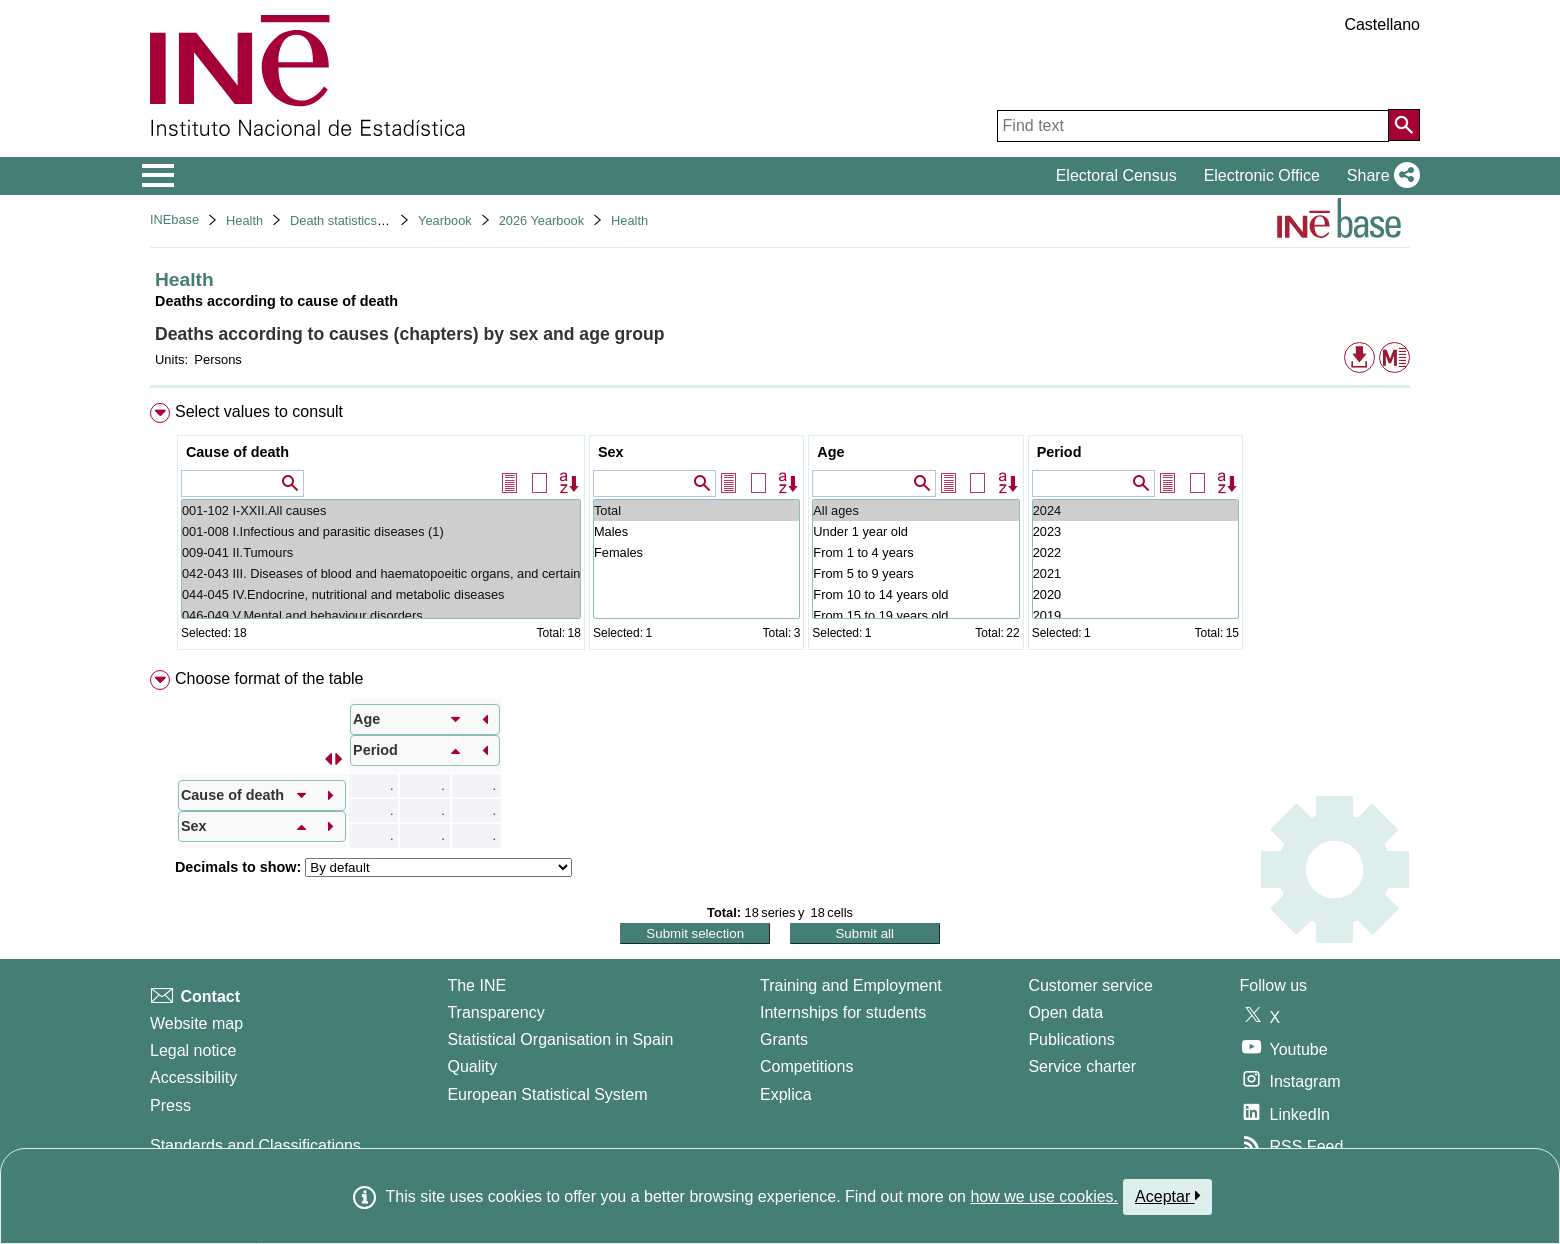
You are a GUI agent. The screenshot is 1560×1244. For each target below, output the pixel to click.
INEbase (174, 219)
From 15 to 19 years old (915, 615)
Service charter (1082, 1066)
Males (696, 531)
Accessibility (193, 1077)
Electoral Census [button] (1116, 175)
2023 (1135, 531)
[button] (1379, 176)
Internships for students (843, 1012)
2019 (1135, 615)
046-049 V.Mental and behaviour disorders (381, 615)
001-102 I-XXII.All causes (381, 510)
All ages (915, 510)
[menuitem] (780, 530)
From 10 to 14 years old (915, 594)
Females (696, 552)
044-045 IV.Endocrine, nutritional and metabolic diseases (381, 594)
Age (830, 452)
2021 (1135, 573)
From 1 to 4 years (915, 552)
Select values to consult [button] (259, 411)
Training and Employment (851, 985)
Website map (196, 1023)
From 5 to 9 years (915, 573)
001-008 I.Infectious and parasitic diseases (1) (381, 531)
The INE (476, 985)
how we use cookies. (1044, 1196)
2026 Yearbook (541, 220)
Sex (611, 452)
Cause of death (237, 452)
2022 (1135, 552)
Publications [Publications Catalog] (1071, 1039)
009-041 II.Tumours (381, 552)
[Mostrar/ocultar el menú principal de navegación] (158, 176)
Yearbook (445, 220)
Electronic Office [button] (1262, 175)
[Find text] (1193, 126)
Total (696, 510)
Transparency (495, 1012)
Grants (784, 1039)
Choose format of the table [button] (269, 678)
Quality (472, 1066)
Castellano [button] (1382, 24)
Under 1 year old (915, 531)
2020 (1135, 594)
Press (170, 1105)
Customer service (1090, 985)
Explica (786, 1094)
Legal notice (193, 1050)
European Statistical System (547, 1094)
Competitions (806, 1066)
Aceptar (1167, 1196)
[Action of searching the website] (1404, 125)
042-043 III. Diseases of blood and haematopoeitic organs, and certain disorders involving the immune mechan (381, 573)
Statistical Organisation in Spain (560, 1039)
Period (1059, 452)
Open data (1065, 1012)
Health (244, 220)
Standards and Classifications (255, 1145)
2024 (1135, 510)
